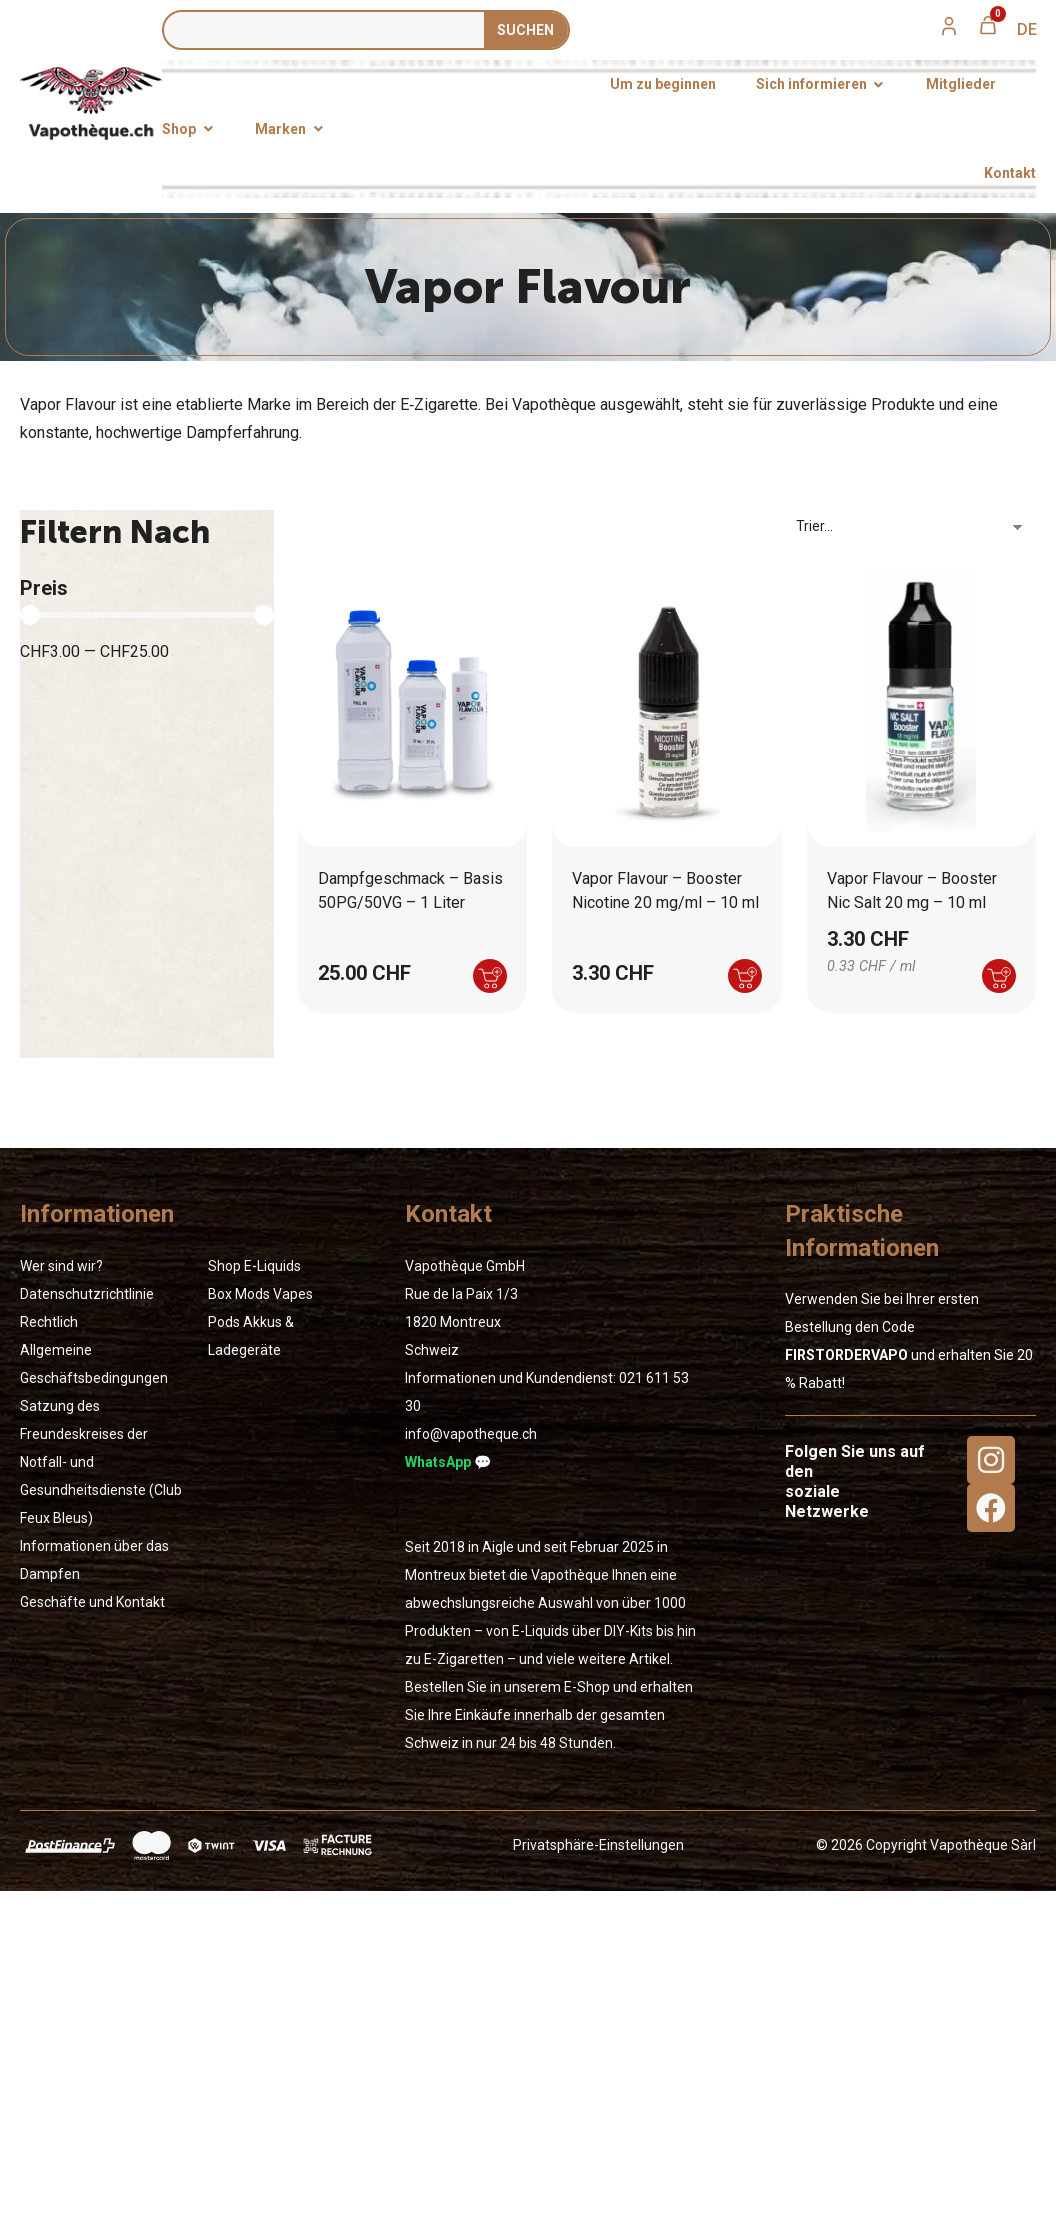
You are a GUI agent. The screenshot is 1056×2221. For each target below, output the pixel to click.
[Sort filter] (916, 526)
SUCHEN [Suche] (525, 30)
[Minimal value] (147, 615)
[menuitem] (1027, 30)
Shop (224, 1266)
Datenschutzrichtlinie (87, 1294)
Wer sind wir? (61, 1266)
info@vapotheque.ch (471, 1434)
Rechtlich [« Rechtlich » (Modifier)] (49, 1322)
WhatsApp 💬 (448, 1462)
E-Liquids (272, 1266)
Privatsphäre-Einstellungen (598, 1845)
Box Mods (239, 1294)
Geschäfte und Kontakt (92, 1602)
